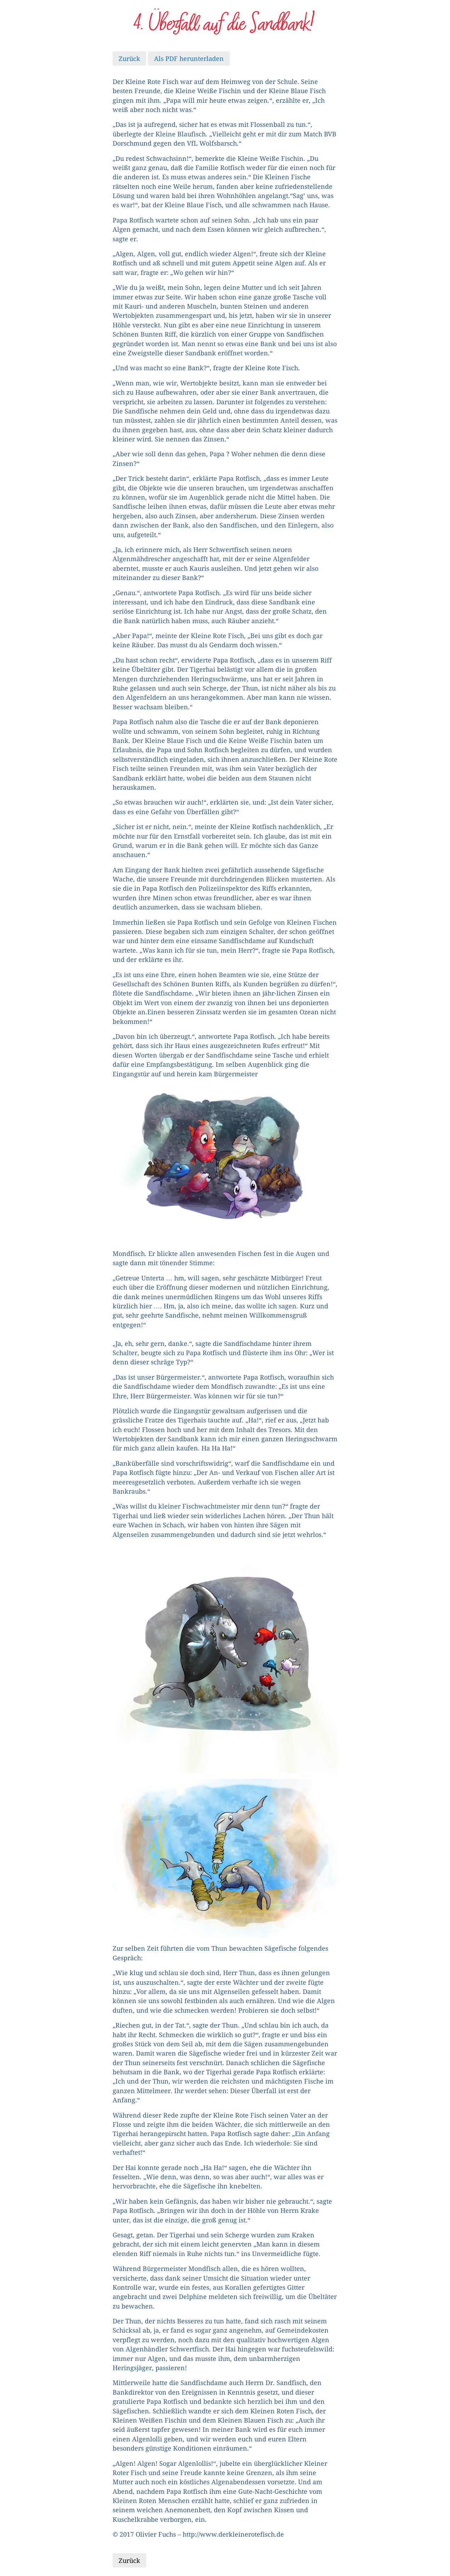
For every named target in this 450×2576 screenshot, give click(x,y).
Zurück (129, 58)
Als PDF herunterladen (189, 58)
